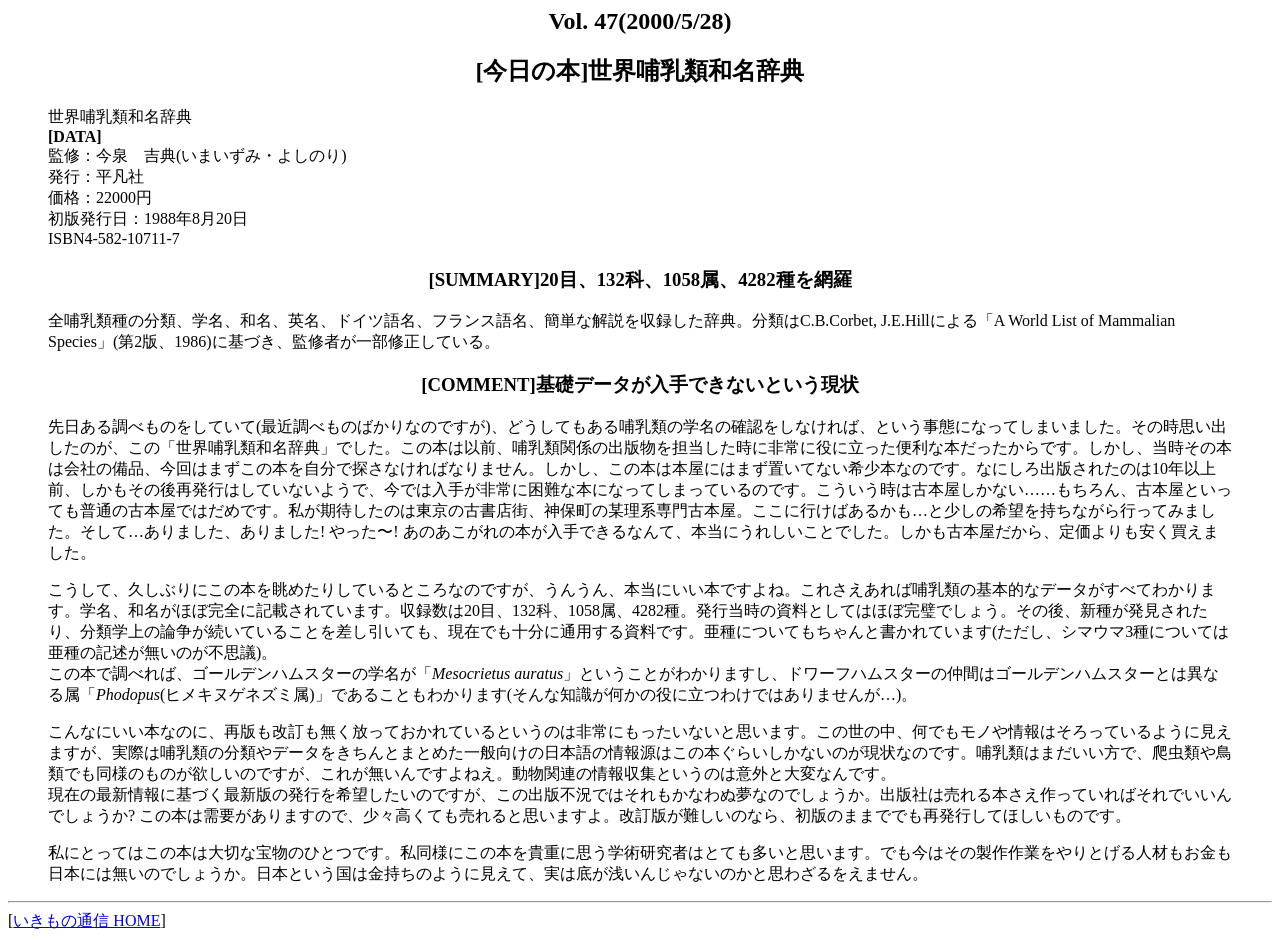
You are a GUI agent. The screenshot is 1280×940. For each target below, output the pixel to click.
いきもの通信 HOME (86, 920)
